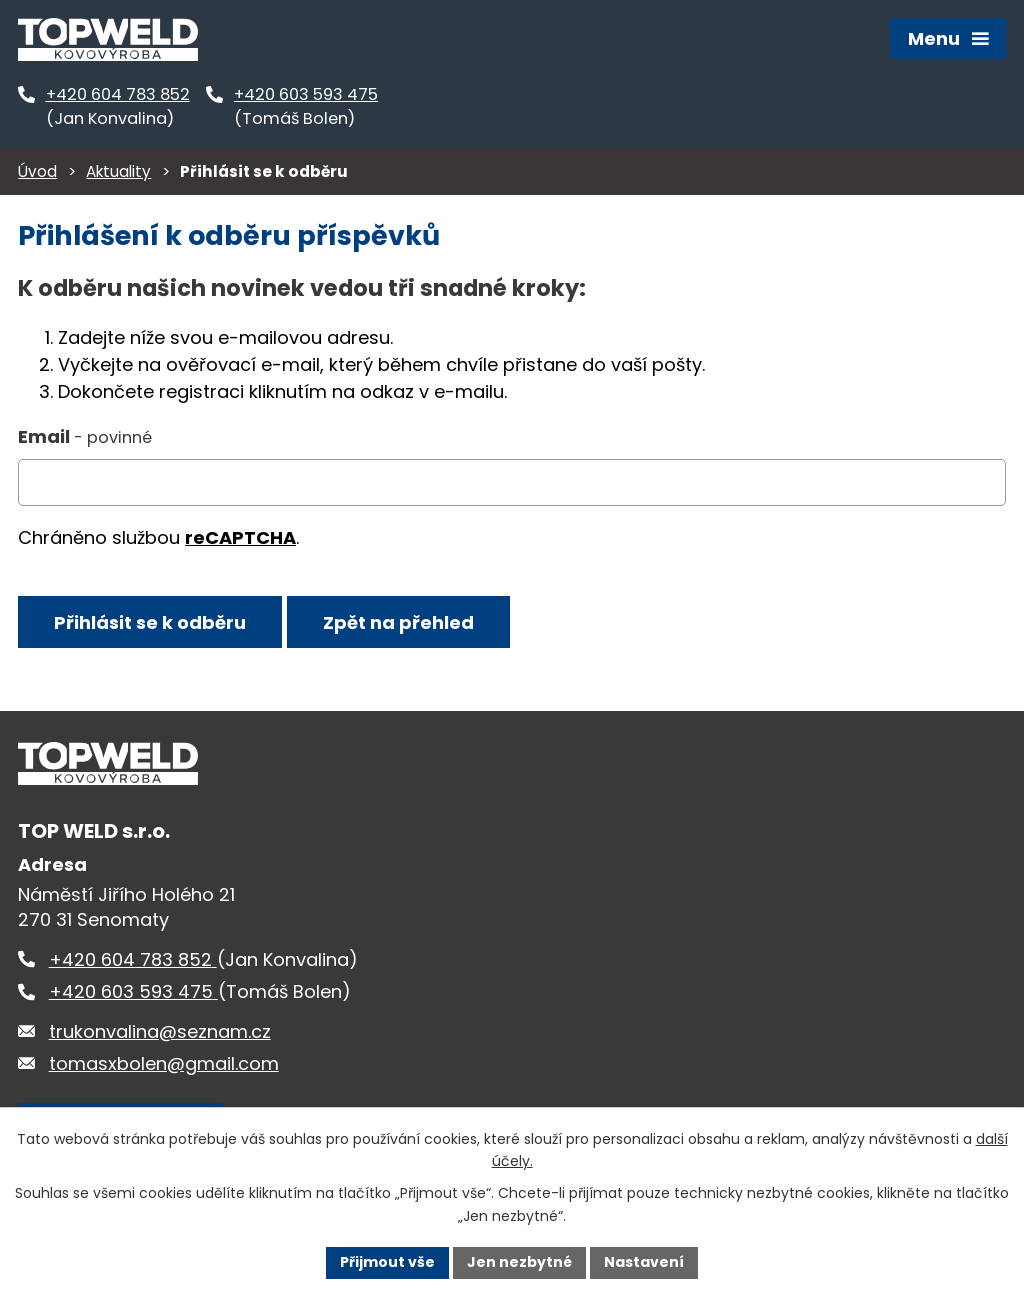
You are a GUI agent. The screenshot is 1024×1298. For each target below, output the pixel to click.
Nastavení (644, 1262)
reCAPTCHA (240, 537)
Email (85, 436)
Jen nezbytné (519, 1262)
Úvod (37, 171)
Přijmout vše (387, 1262)
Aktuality (118, 171)
